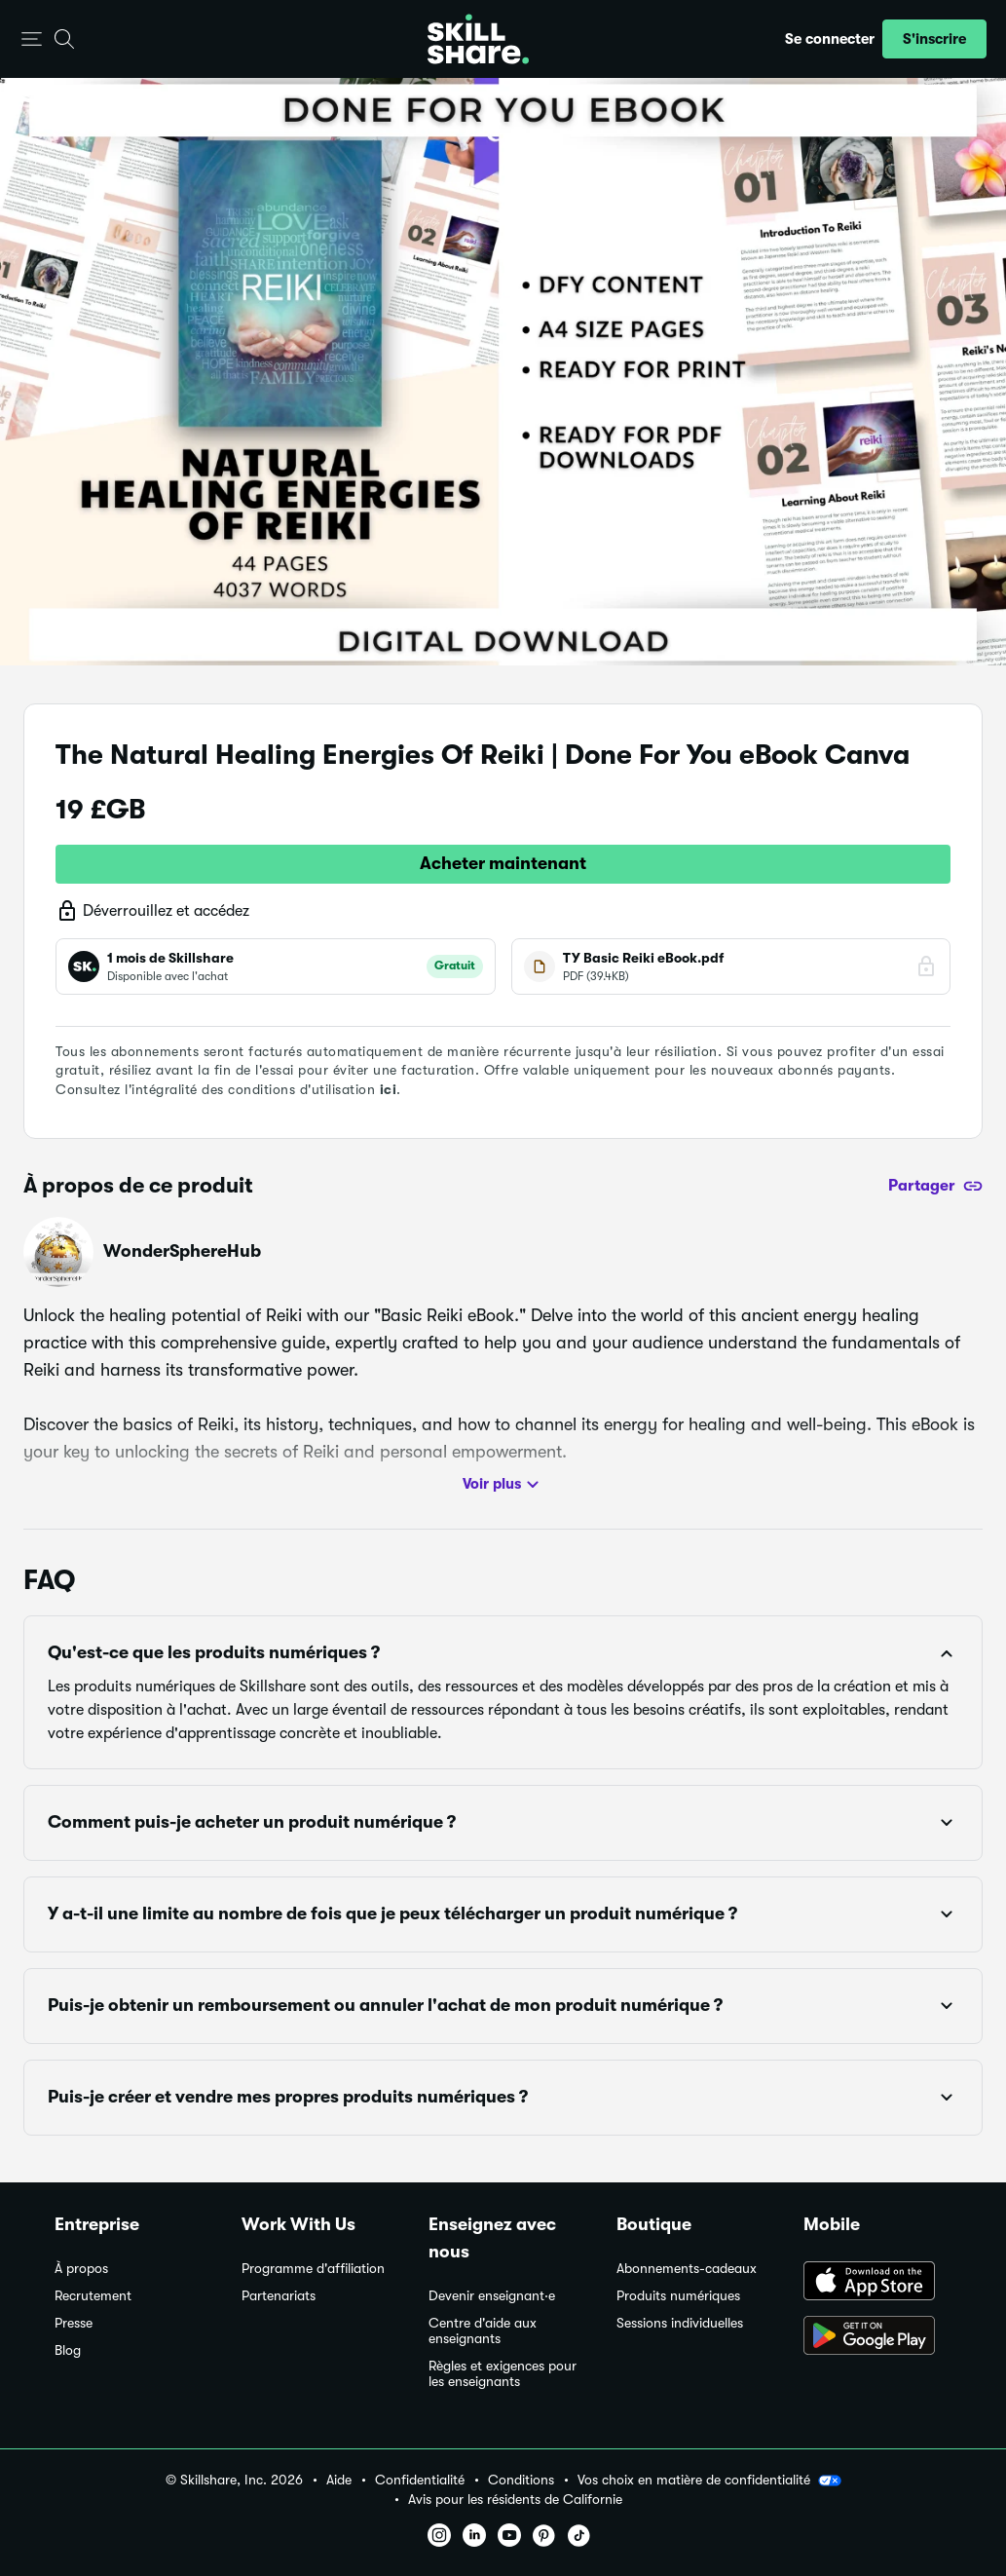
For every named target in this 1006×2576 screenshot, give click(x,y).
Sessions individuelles (679, 2323)
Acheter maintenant (503, 863)
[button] (31, 39)
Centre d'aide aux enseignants (482, 2331)
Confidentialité (420, 2480)
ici (388, 1089)
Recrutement (93, 2296)
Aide (339, 2480)
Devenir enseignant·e (491, 2296)
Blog (68, 2350)
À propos (81, 2268)
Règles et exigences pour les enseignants (502, 2374)
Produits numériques (678, 2296)
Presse (74, 2323)
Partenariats (279, 2296)
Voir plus (503, 1484)
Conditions (521, 2480)
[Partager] (935, 1185)
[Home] (478, 39)
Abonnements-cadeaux (686, 2268)
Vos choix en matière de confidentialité (709, 2480)
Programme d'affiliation (313, 2268)
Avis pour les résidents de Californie (515, 2499)
